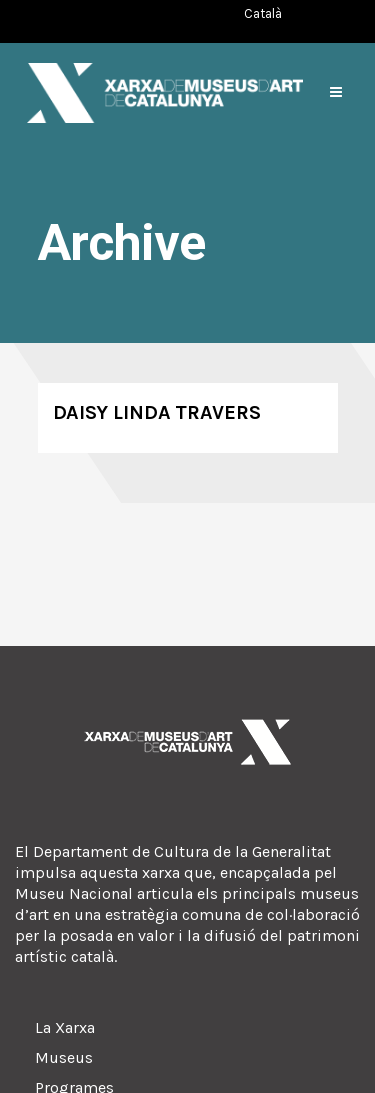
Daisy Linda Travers (157, 412)
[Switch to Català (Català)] (263, 13)
